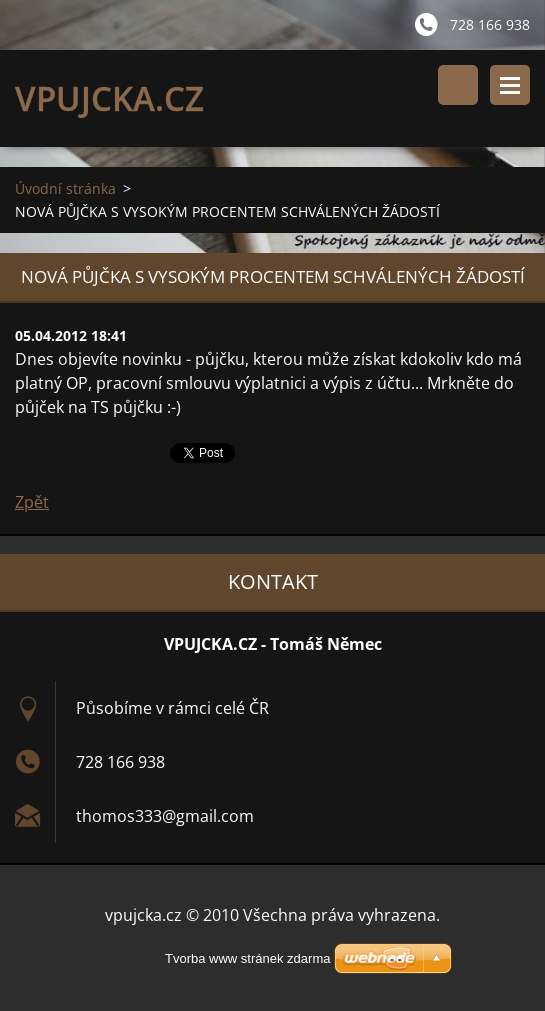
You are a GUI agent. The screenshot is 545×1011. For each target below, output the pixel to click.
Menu (510, 85)
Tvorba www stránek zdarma (247, 958)
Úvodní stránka (65, 188)
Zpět (32, 502)
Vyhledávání (458, 85)
